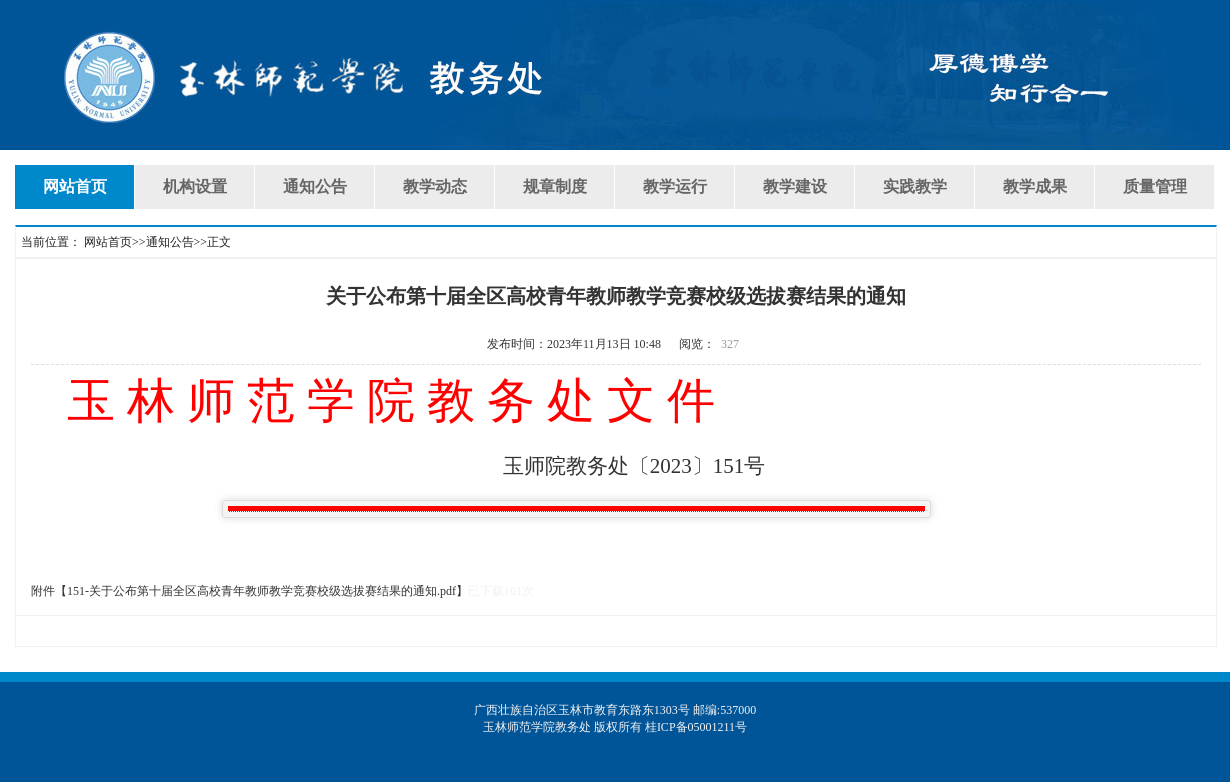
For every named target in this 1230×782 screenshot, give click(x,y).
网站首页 (75, 186)
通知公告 (315, 186)
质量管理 (1155, 186)
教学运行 (675, 186)
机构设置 (195, 186)
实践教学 (915, 186)
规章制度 (555, 186)
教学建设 (795, 186)
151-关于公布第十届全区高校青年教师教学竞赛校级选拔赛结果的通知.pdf (261, 591)
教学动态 (435, 186)
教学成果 (1035, 186)
